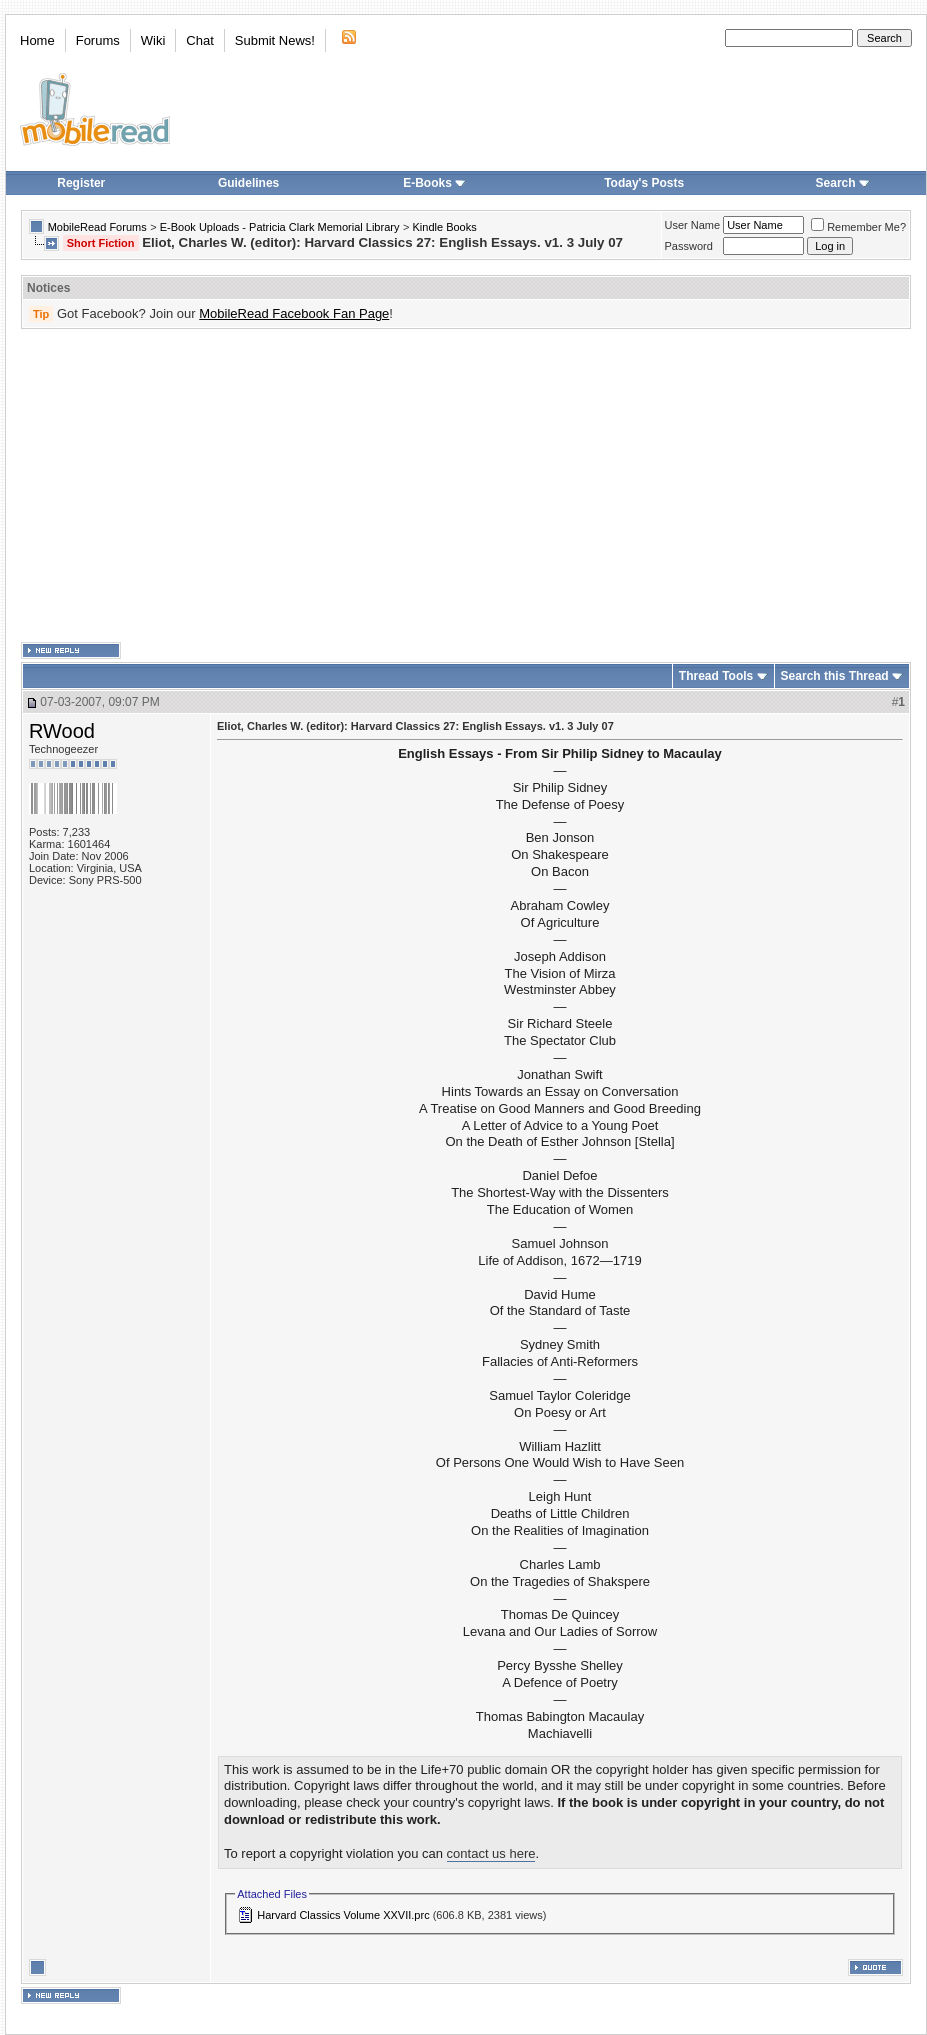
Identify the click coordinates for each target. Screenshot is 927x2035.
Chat (199, 40)
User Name (693, 225)
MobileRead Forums (97, 227)
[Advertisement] (379, 486)
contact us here (491, 1853)
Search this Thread (835, 676)
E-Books (434, 183)
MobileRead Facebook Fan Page (294, 313)
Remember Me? (858, 227)
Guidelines (248, 183)
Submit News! (275, 40)
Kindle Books (445, 227)
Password (689, 246)
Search (843, 183)
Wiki (153, 40)
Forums (98, 40)
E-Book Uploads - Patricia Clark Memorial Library (280, 227)
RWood (62, 731)
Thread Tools (716, 676)
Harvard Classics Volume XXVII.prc (343, 1915)
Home (37, 40)
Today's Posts (644, 183)
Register (81, 183)
